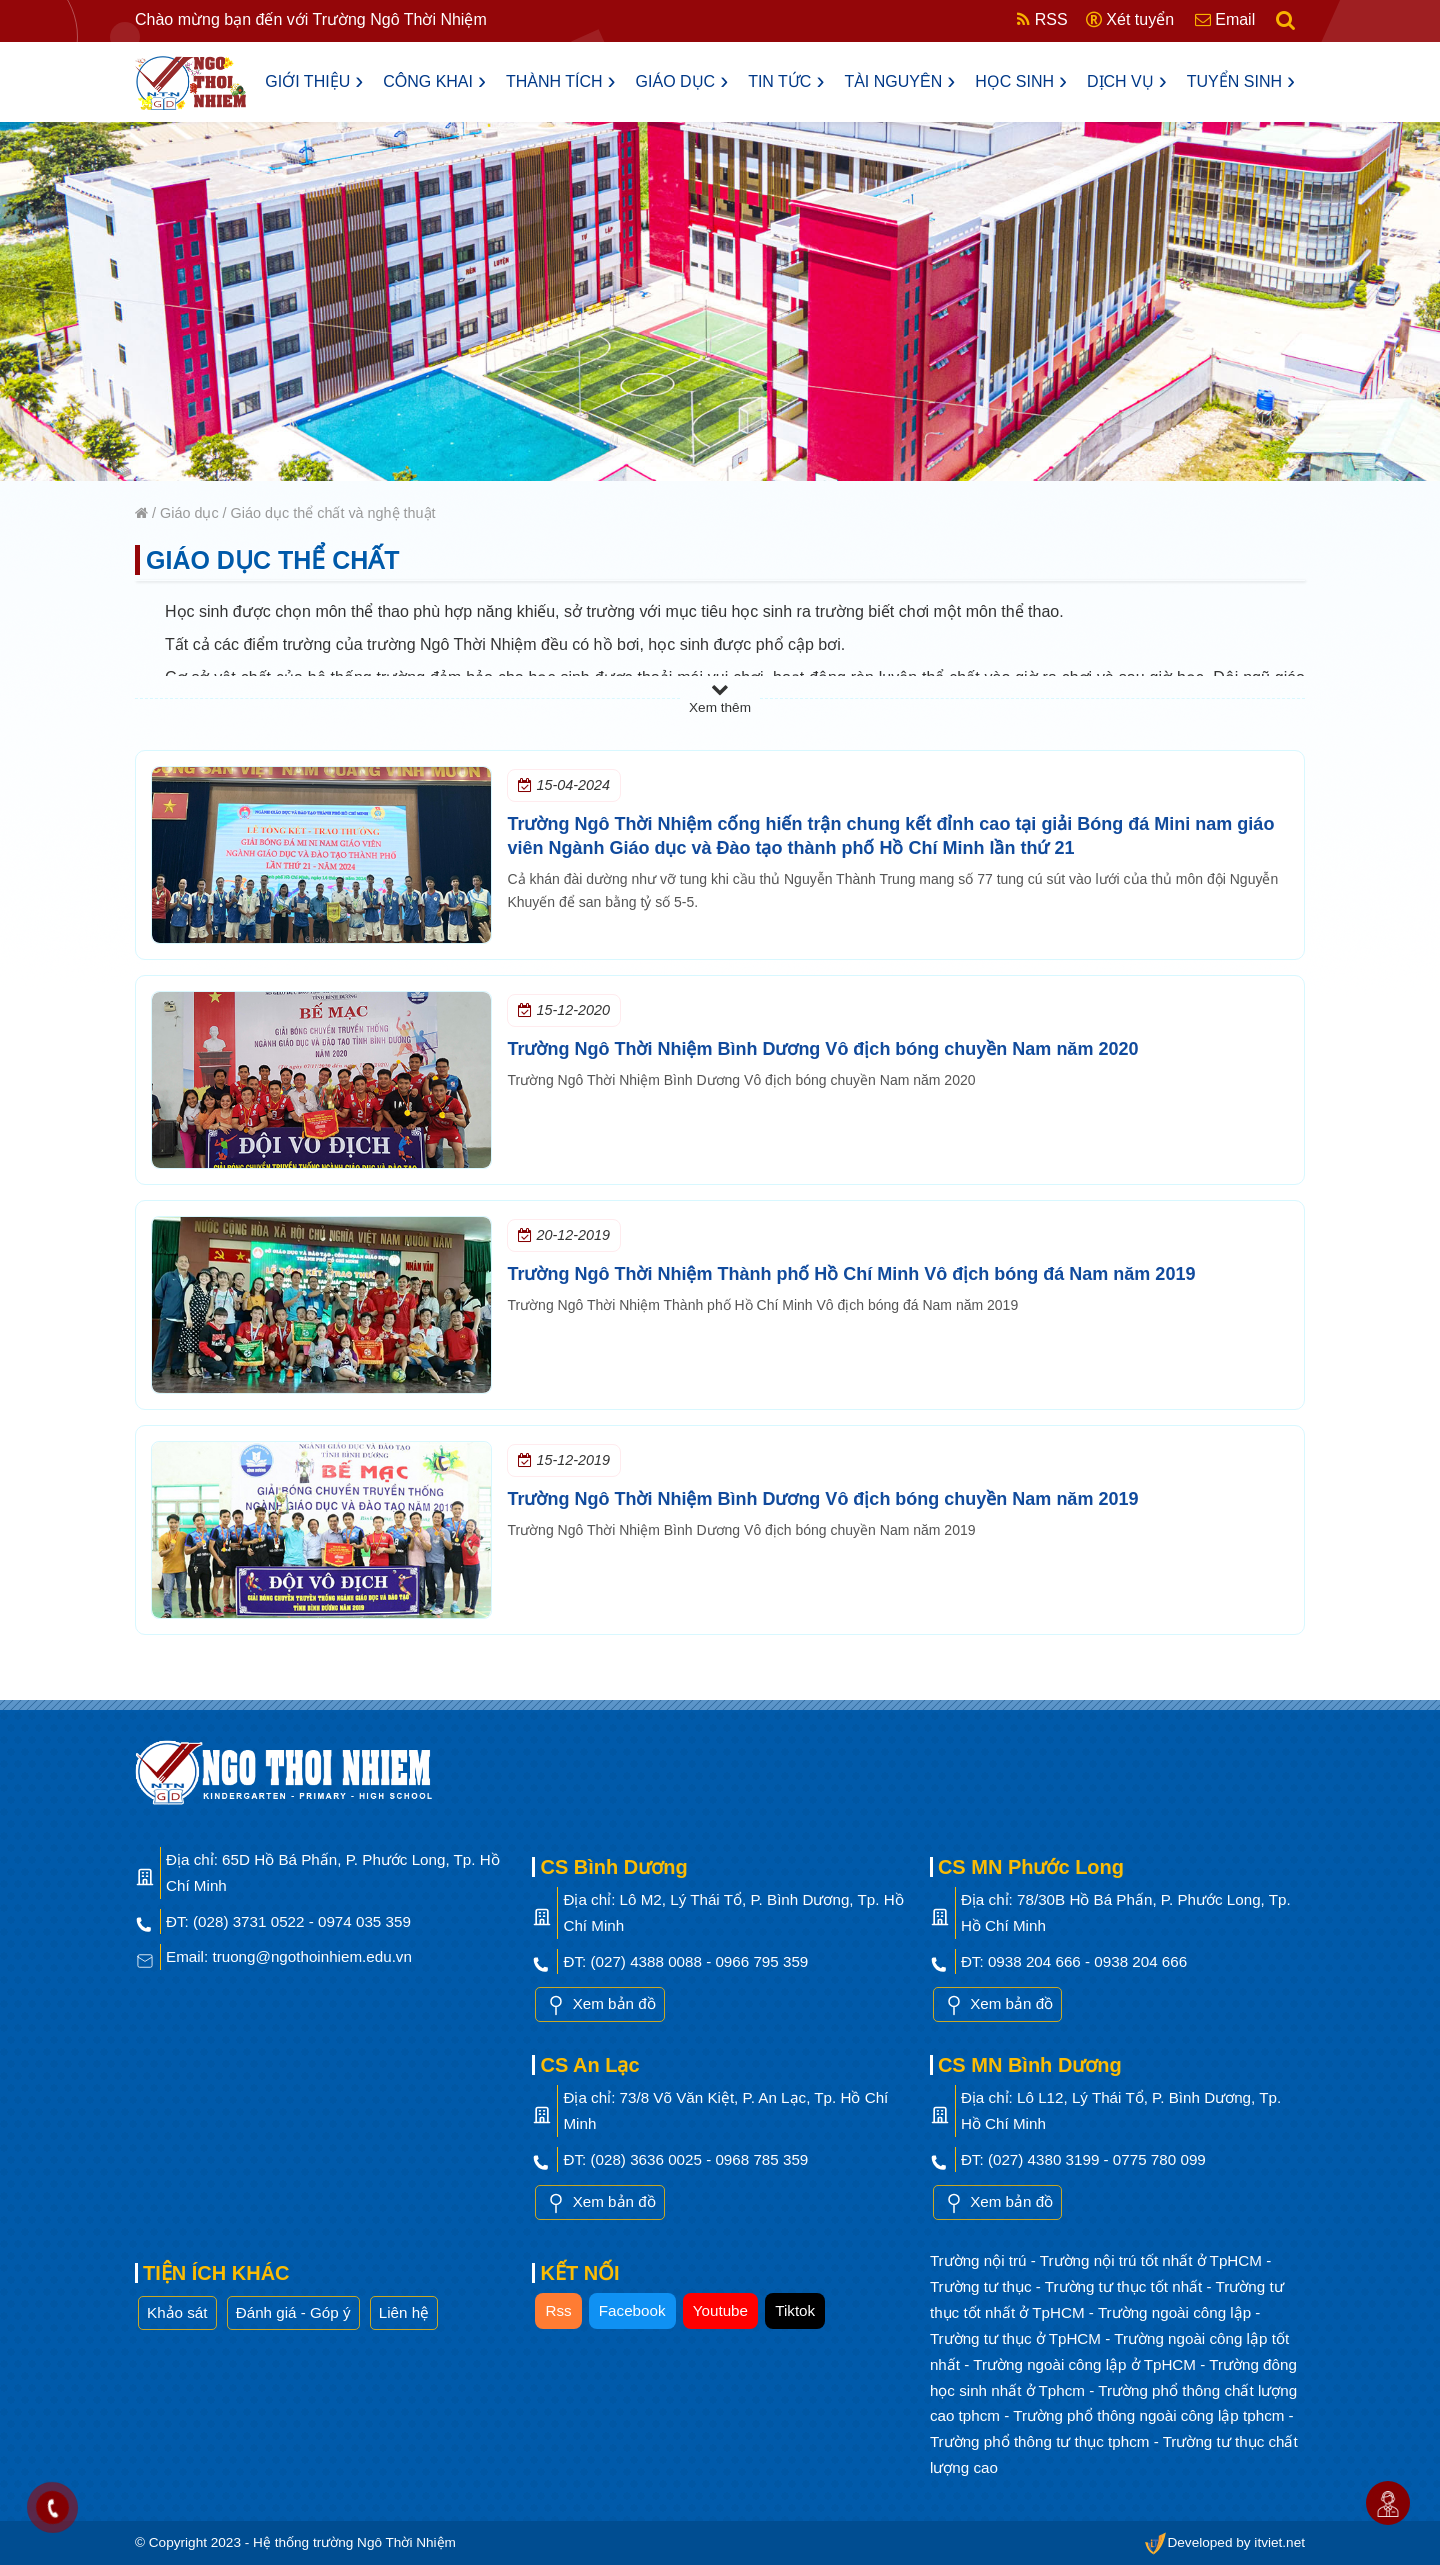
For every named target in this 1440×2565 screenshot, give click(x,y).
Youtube (720, 2310)
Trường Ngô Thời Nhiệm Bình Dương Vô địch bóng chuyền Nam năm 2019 (822, 1499)
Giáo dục (682, 81)
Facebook (632, 2310)
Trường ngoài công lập (1176, 2312)
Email (1225, 19)
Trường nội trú (980, 2260)
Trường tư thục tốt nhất (1126, 2286)
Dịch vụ (1127, 81)
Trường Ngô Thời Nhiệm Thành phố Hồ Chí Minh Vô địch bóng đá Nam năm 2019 (851, 1274)
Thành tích (561, 81)
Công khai (434, 81)
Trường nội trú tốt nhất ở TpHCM (1153, 2260)
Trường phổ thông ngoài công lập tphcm (1150, 2415)
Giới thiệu (314, 81)
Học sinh (1021, 81)
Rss (558, 2310)
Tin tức (786, 81)
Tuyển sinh (1241, 81)
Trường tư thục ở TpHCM (1017, 2338)
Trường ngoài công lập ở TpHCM (1086, 2364)
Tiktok (795, 2310)
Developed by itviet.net (1224, 2542)
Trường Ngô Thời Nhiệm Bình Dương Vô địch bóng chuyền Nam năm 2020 (822, 1049)
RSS (1042, 19)
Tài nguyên (899, 81)
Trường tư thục (983, 2286)
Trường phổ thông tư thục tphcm (1042, 2441)
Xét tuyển (1130, 19)
